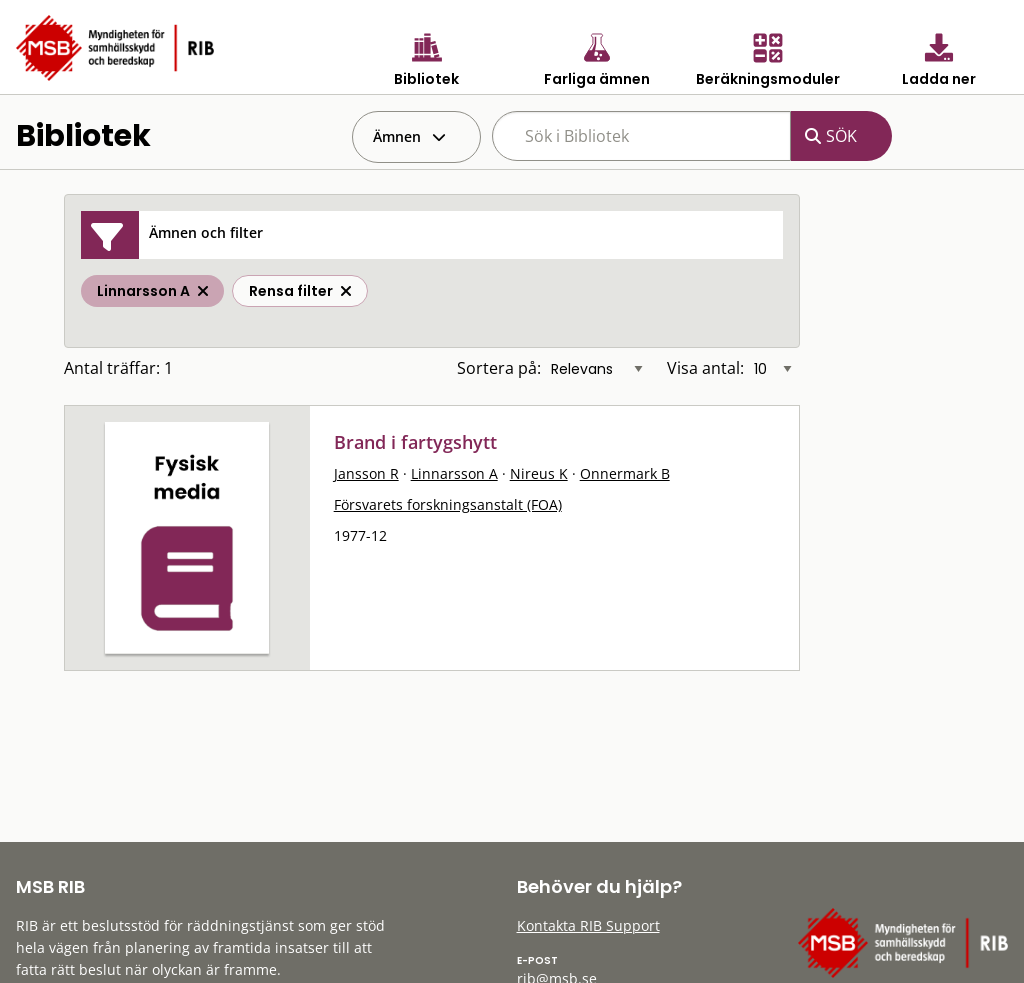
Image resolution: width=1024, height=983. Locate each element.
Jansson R (366, 473)
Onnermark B (625, 473)
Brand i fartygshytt (415, 442)
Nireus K (539, 473)
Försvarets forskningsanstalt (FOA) (448, 504)
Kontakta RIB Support (588, 925)
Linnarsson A (454, 473)
